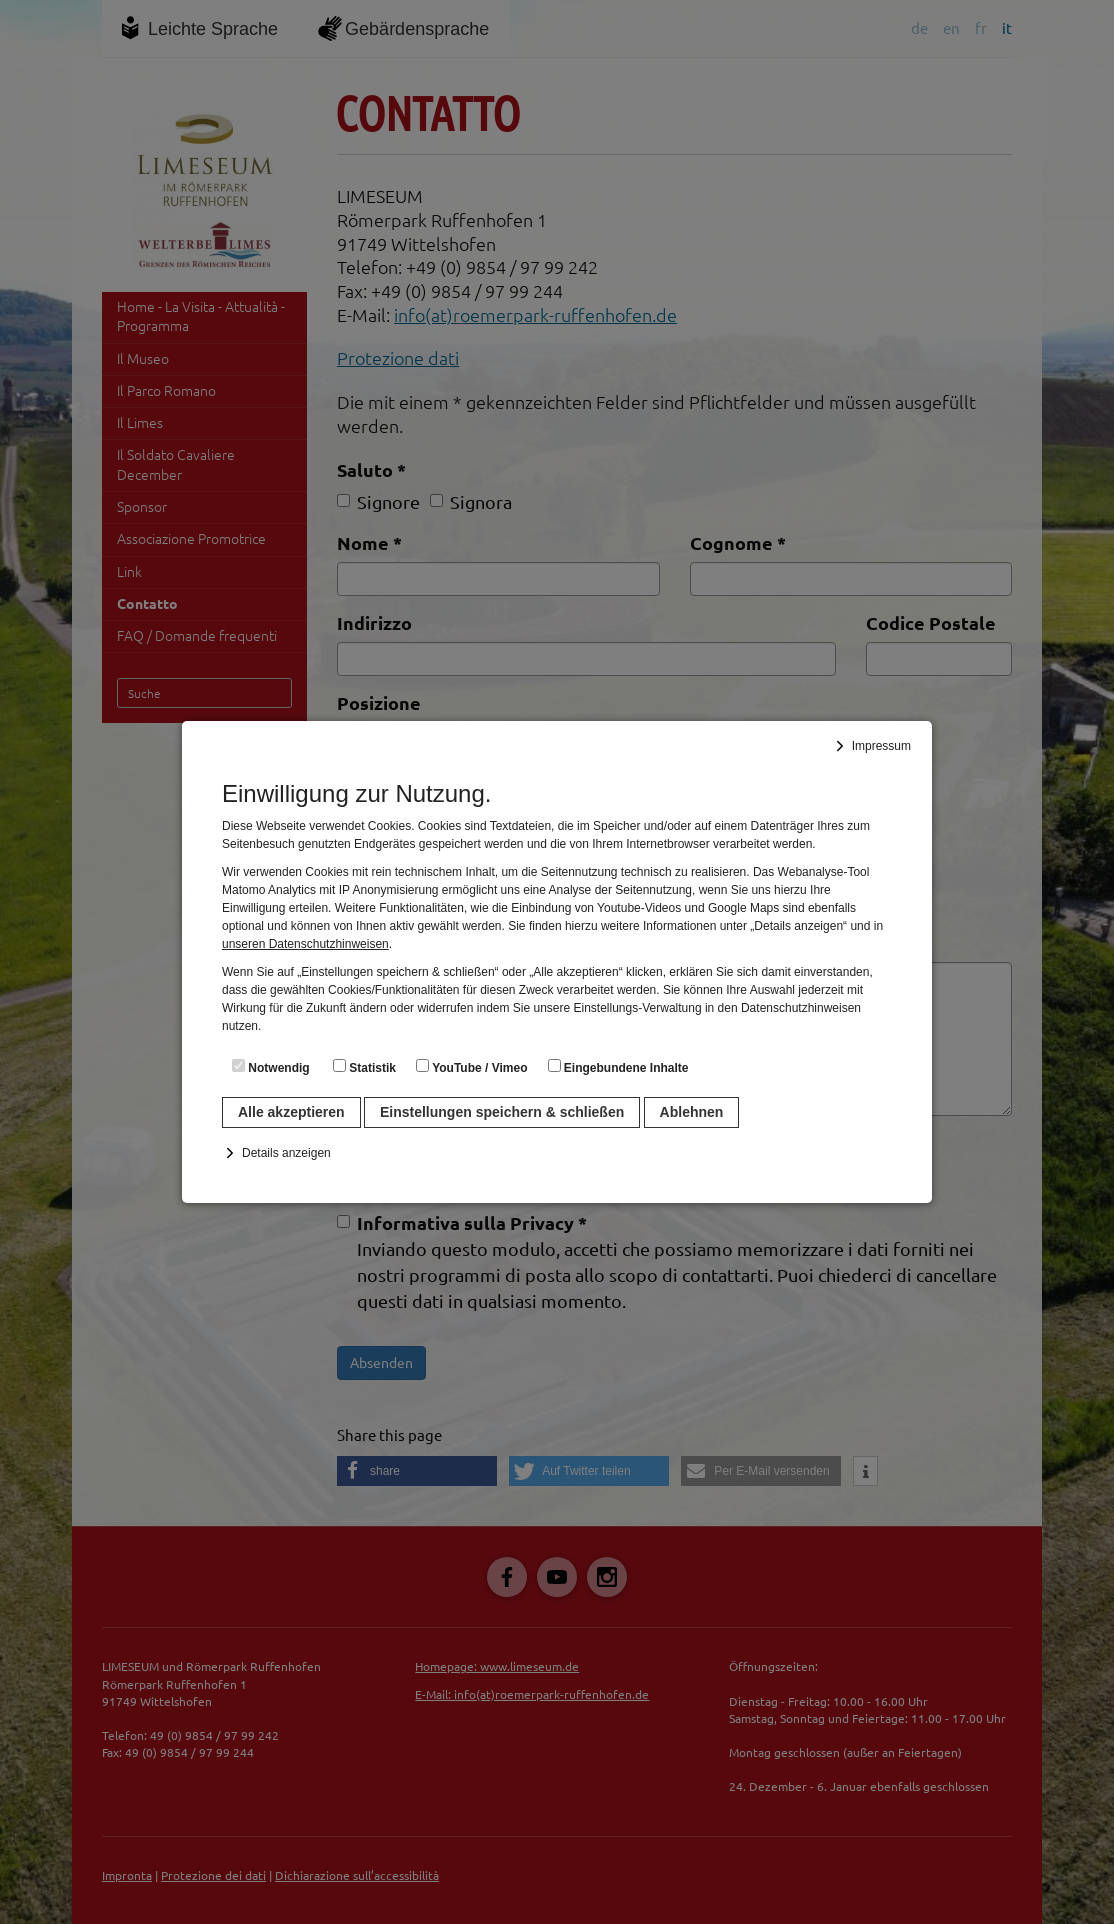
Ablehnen (692, 1112)
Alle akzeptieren (291, 1112)
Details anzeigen (286, 1153)
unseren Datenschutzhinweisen (305, 944)
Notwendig (271, 1067)
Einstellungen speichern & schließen (502, 1112)
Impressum (881, 746)
